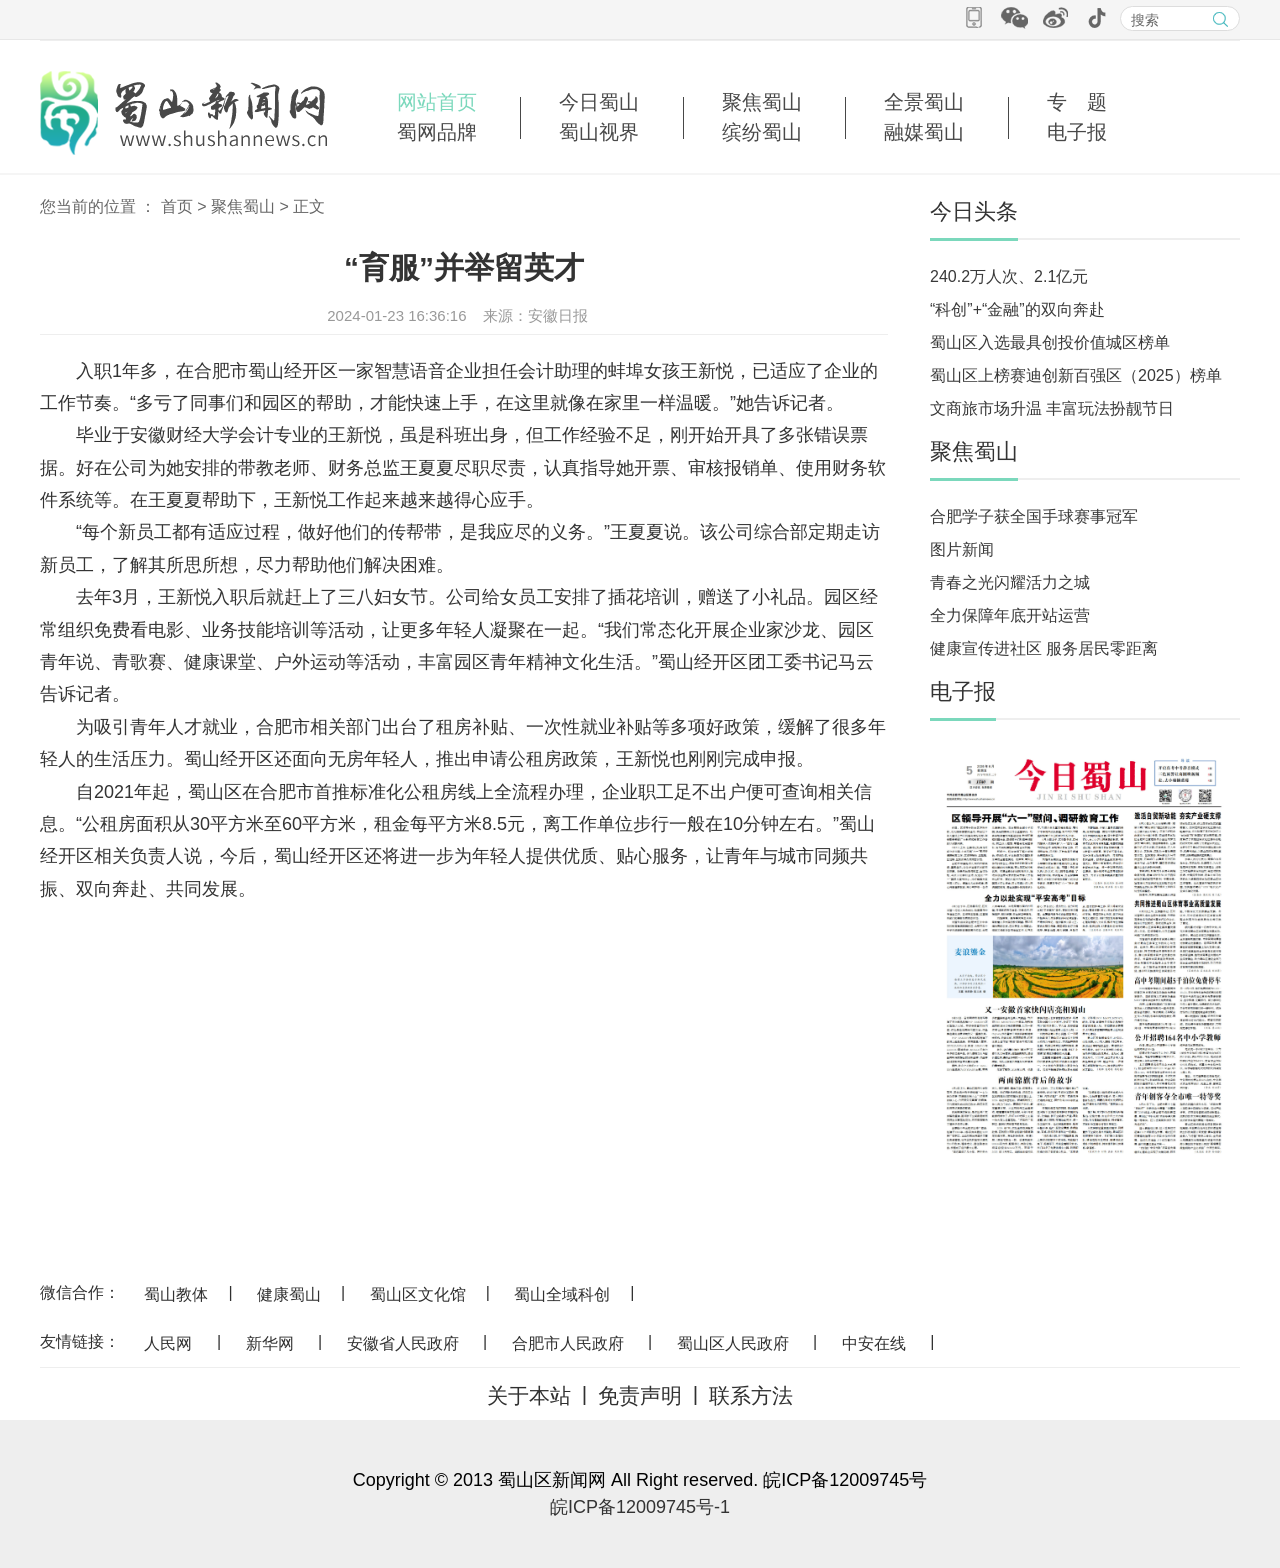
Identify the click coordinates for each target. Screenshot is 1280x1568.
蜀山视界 (599, 132)
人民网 (168, 1343)
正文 (309, 206)
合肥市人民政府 (568, 1343)
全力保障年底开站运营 (1010, 615)
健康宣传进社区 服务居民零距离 (1044, 648)
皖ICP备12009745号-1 (640, 1507)
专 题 (1077, 102)
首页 (177, 206)
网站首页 (437, 102)
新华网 (270, 1343)
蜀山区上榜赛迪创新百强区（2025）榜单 (1076, 375)
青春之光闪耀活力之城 (1010, 582)
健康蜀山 (289, 1294)
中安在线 (874, 1343)
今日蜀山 (599, 102)
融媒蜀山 (924, 132)
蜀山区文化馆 (418, 1294)
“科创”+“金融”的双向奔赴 (1017, 309)
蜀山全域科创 (562, 1294)
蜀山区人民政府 (733, 1343)
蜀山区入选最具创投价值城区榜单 (1050, 342)
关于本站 (529, 1395)
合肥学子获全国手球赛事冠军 (1034, 516)
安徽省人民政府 (403, 1343)
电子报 (1077, 132)
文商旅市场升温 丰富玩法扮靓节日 (1052, 408)
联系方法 (751, 1395)
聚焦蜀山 (762, 102)
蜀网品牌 (437, 132)
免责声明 (640, 1395)
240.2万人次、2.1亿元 (1009, 276)
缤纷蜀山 (762, 132)
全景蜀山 (924, 102)
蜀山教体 (176, 1294)
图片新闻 (962, 549)
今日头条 (974, 211)
